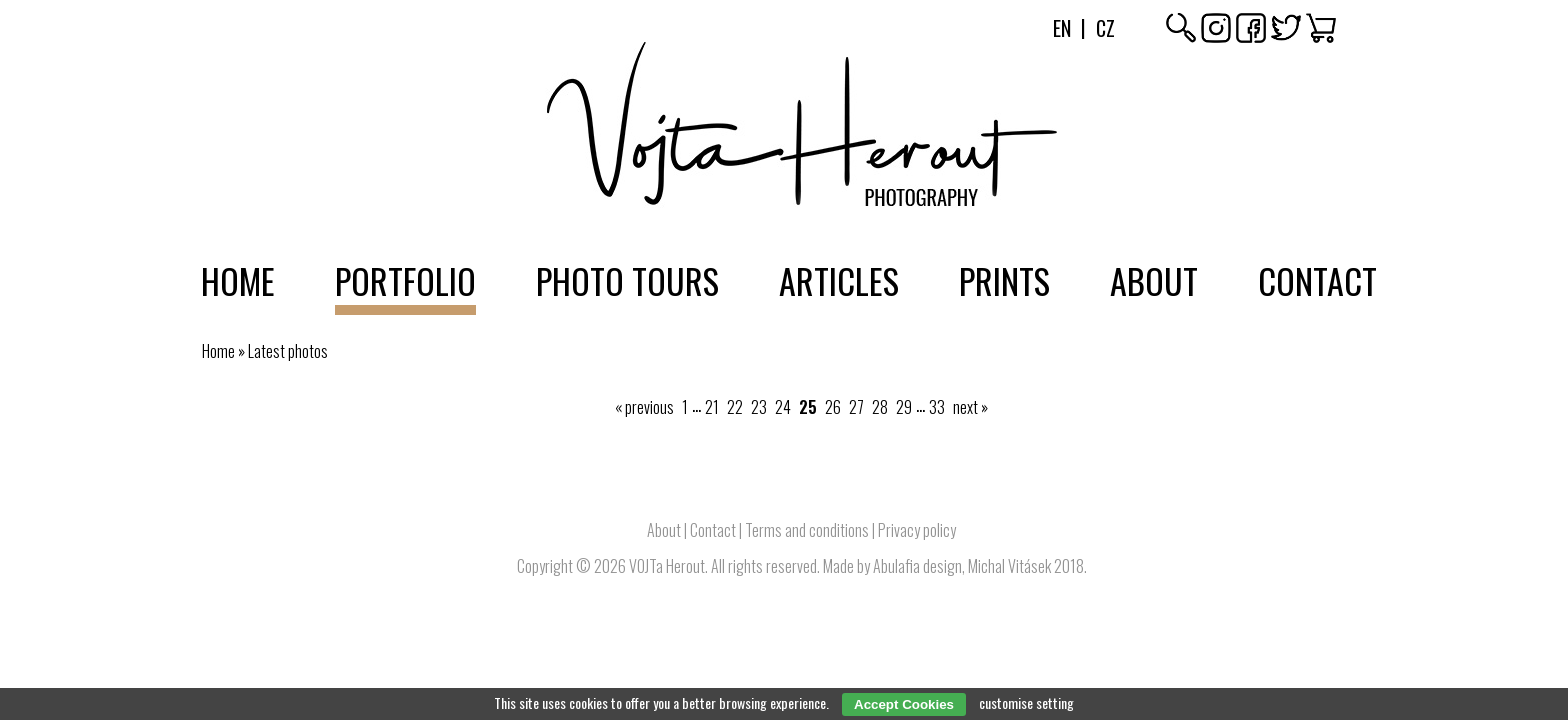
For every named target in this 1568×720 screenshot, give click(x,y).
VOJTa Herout (667, 566)
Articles (839, 280)
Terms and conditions (807, 530)
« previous (644, 407)
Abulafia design (917, 566)
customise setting (1026, 702)
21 (712, 407)
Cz (1105, 28)
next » (970, 407)
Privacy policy (917, 530)
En (1062, 28)
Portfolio (405, 280)
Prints (1004, 280)
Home (238, 280)
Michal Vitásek (1009, 566)
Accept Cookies (904, 704)
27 (856, 407)
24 (783, 407)
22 (735, 407)
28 (880, 407)
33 (937, 407)
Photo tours (627, 280)
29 (904, 407)
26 (833, 407)
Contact (1317, 280)
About (1154, 280)
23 (759, 407)
